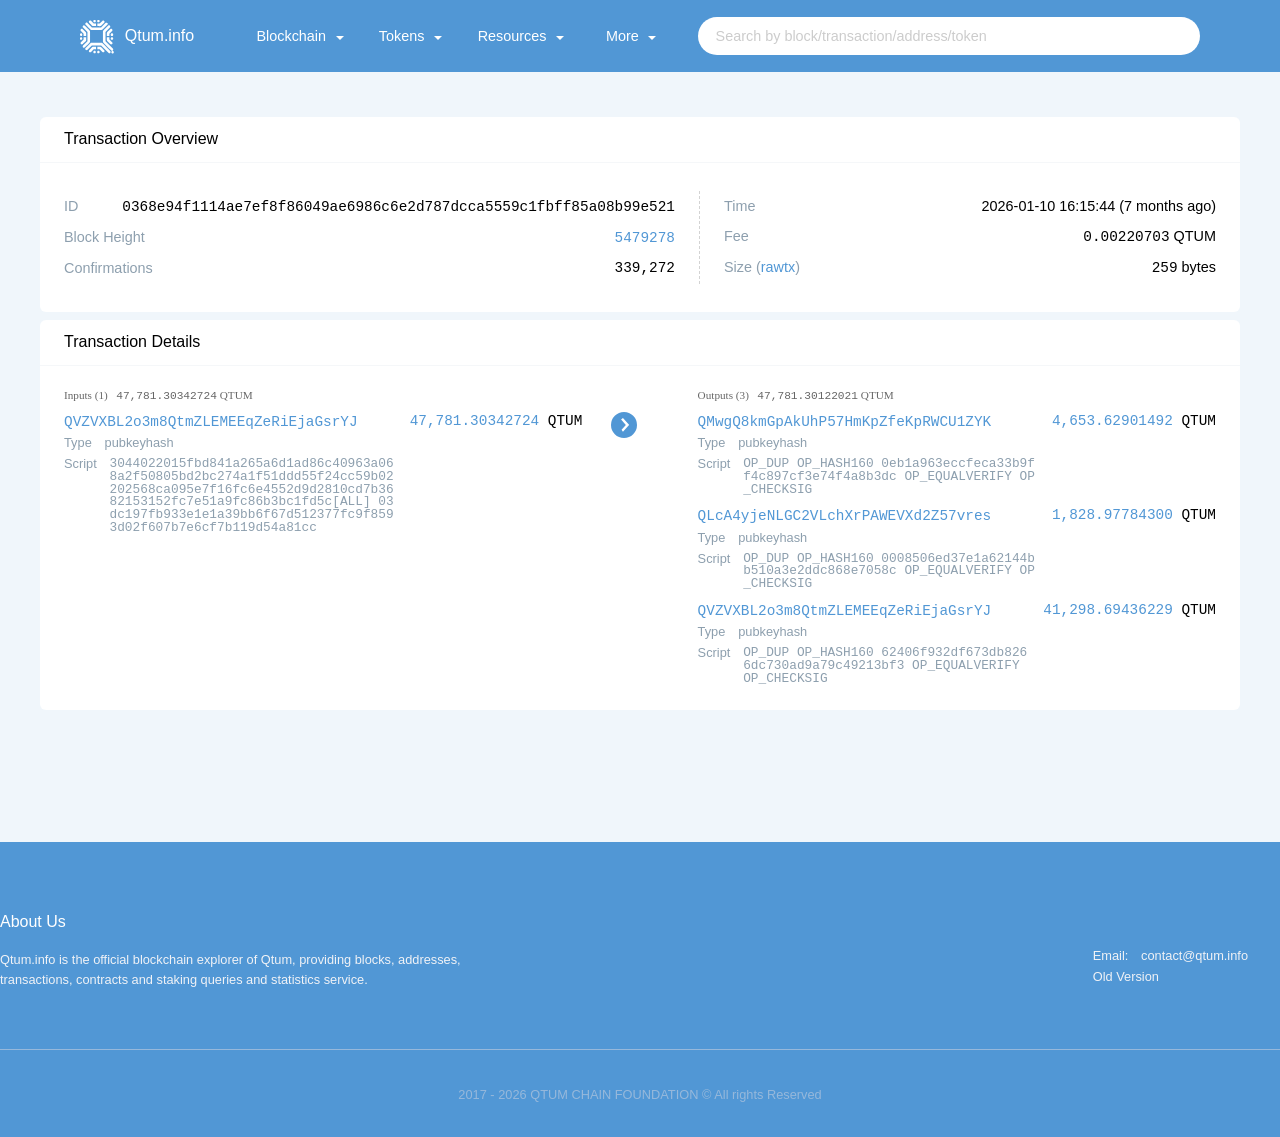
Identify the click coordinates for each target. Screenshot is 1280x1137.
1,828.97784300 (1112, 511)
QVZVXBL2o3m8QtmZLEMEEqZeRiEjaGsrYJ (211, 418)
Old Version (1126, 972)
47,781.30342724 (475, 418)
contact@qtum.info (1194, 951)
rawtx (778, 266)
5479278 (645, 235)
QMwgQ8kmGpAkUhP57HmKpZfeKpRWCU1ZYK (845, 418)
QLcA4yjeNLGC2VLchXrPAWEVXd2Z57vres (845, 511)
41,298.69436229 (1108, 605)
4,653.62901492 (1112, 418)
